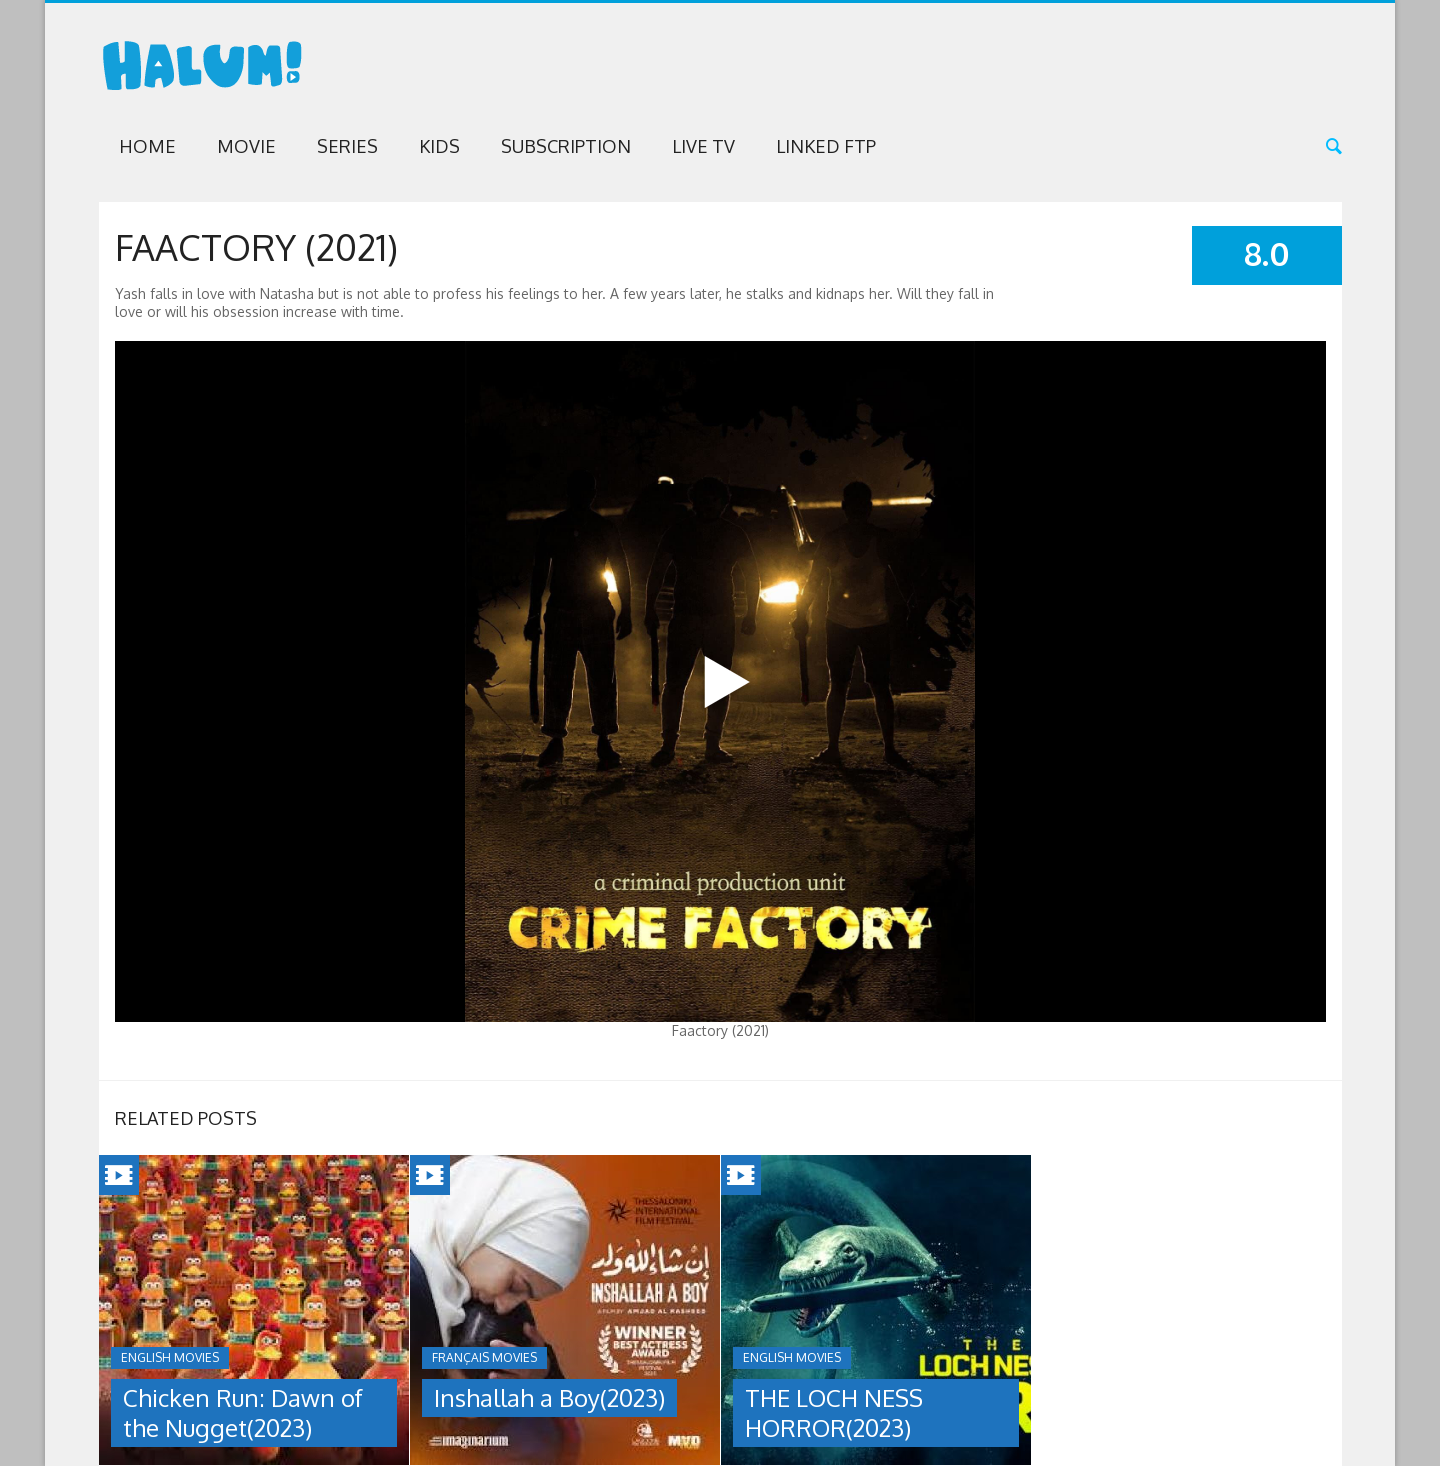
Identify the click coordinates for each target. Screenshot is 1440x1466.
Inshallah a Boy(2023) (549, 1397)
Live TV (703, 146)
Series (347, 146)
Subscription (566, 146)
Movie (246, 146)
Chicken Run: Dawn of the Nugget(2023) (243, 1412)
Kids (439, 146)
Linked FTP (826, 146)
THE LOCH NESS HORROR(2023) (834, 1412)
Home (147, 146)
